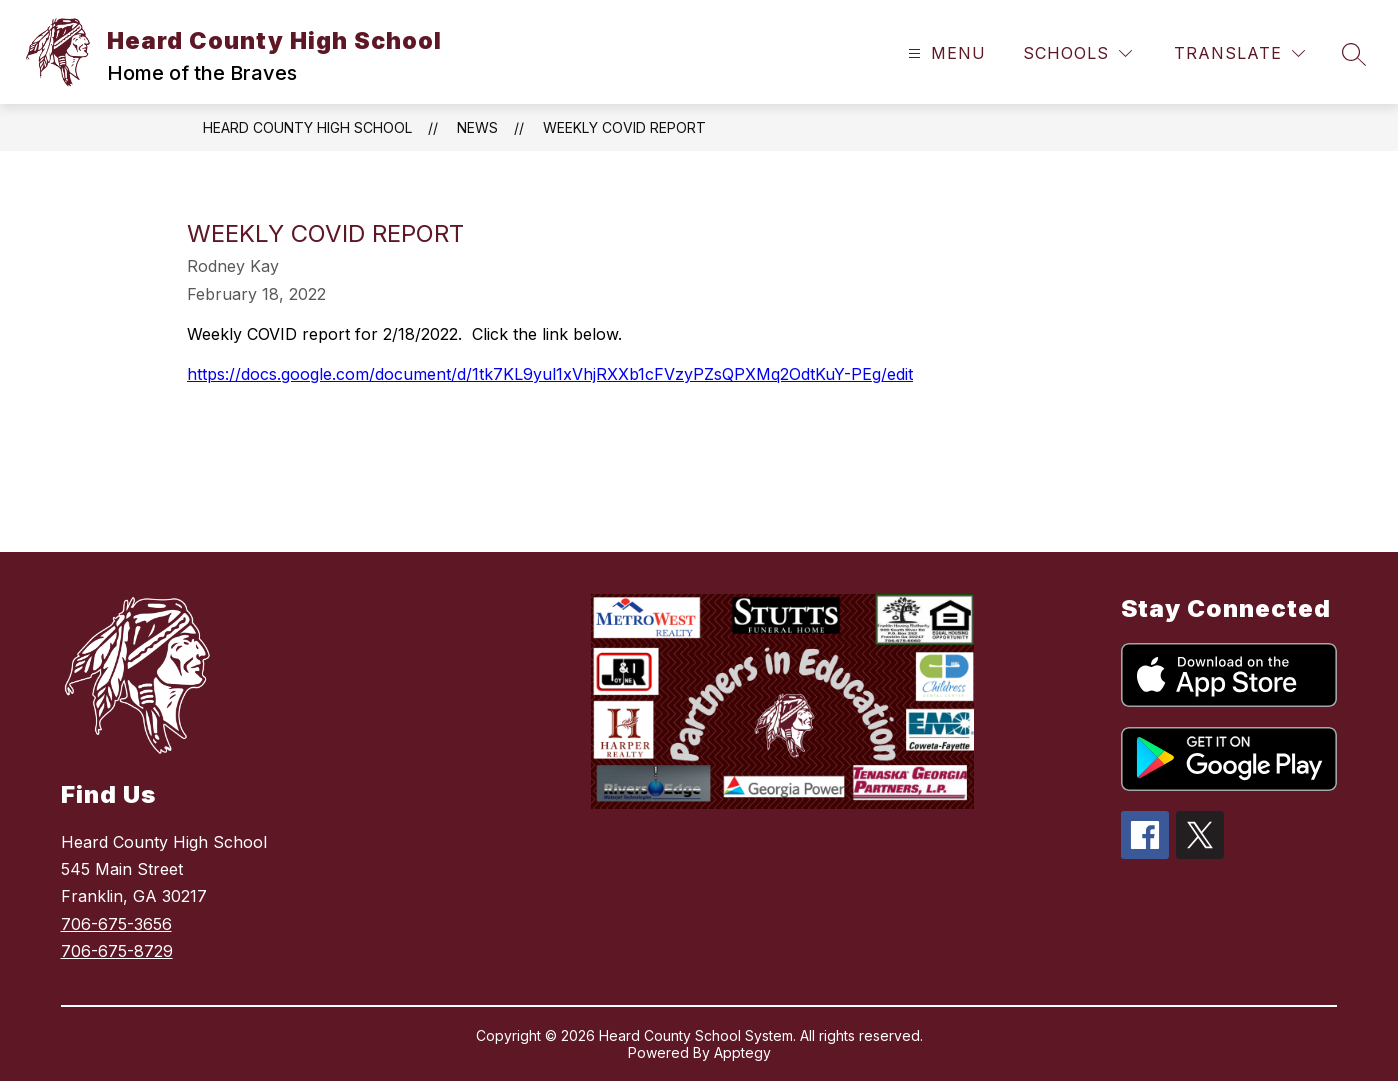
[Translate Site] (1239, 53)
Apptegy (742, 1052)
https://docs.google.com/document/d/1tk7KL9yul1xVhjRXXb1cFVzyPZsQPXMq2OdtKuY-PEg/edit (550, 374)
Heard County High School (307, 127)
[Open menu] (944, 53)
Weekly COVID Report (624, 127)
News (477, 127)
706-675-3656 (116, 924)
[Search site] (1354, 54)
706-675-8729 (117, 951)
